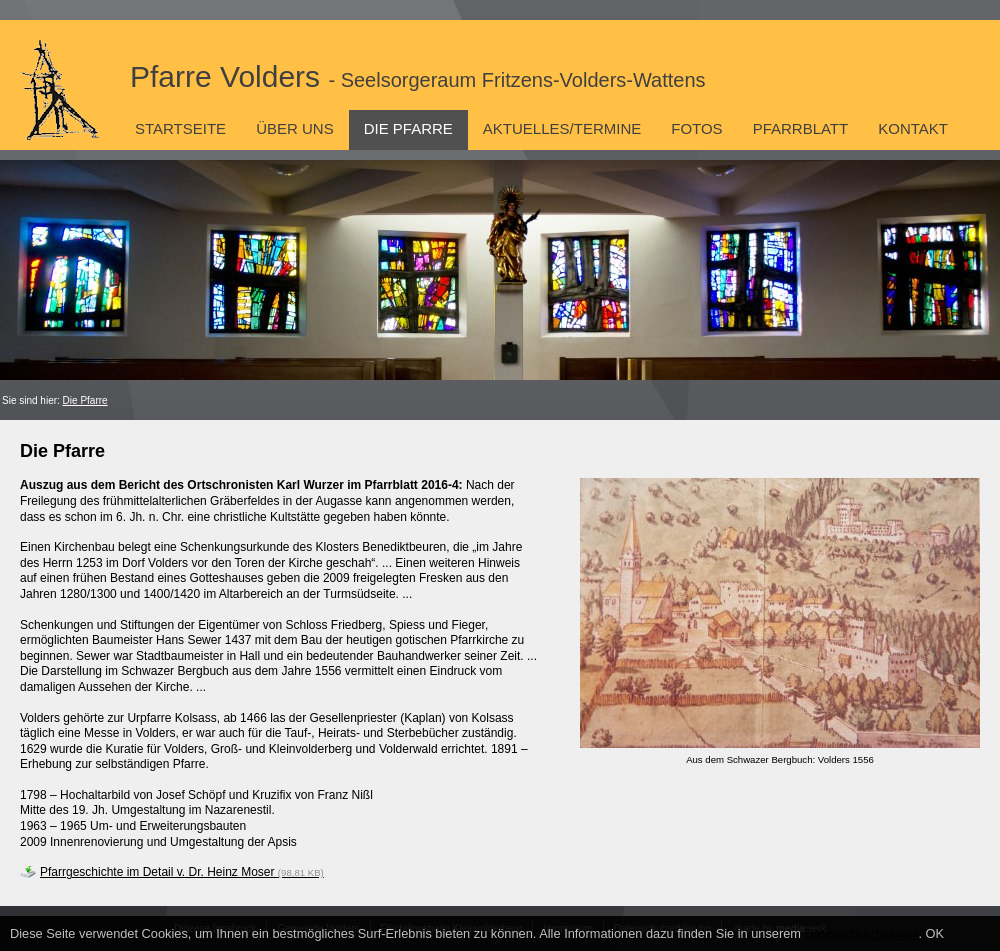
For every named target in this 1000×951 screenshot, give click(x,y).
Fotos (696, 128)
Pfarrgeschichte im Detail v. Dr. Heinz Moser (182, 872)
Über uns (295, 128)
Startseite (180, 128)
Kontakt (913, 128)
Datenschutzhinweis (862, 933)
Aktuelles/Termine (562, 128)
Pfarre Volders (418, 76)
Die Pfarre (408, 128)
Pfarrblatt (801, 128)
